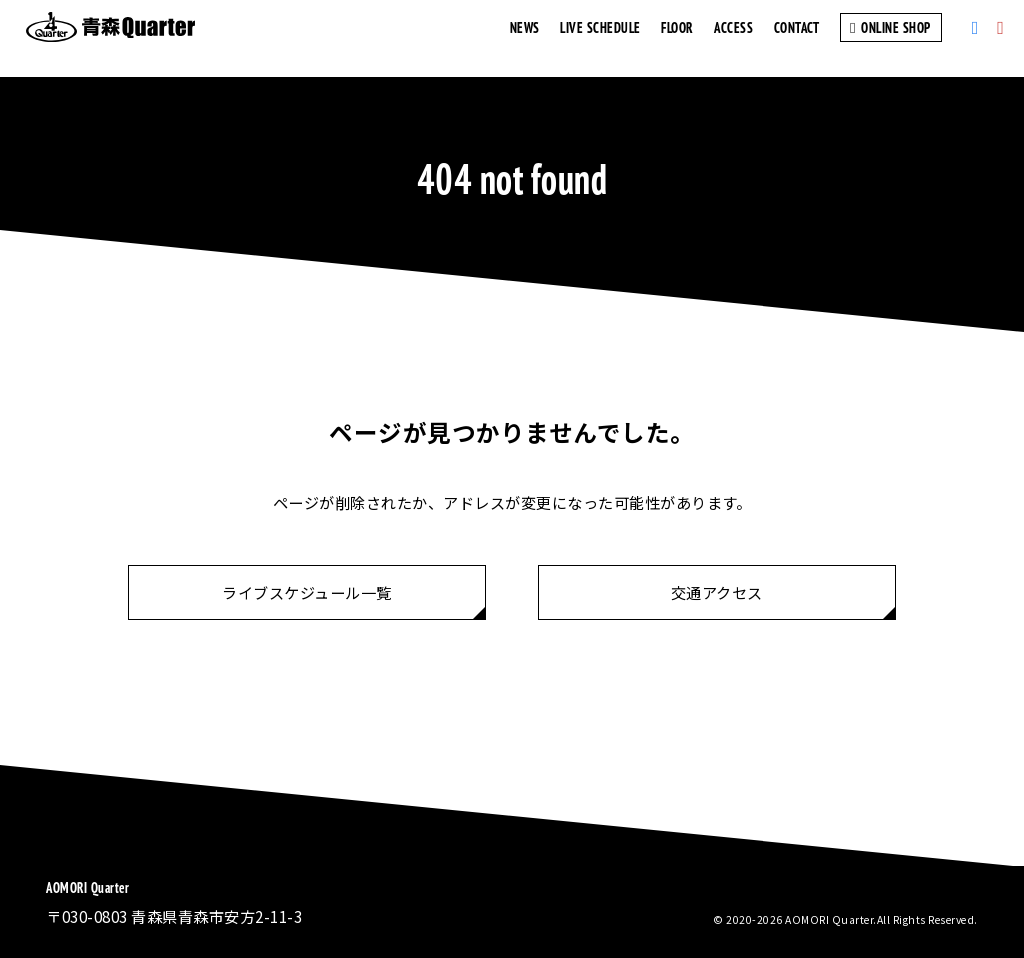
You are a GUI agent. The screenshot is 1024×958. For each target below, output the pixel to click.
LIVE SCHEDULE (600, 38)
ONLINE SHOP (891, 38)
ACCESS (733, 38)
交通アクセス (717, 592)
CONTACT (797, 38)
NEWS (525, 38)
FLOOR (677, 38)
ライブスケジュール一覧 (307, 592)
